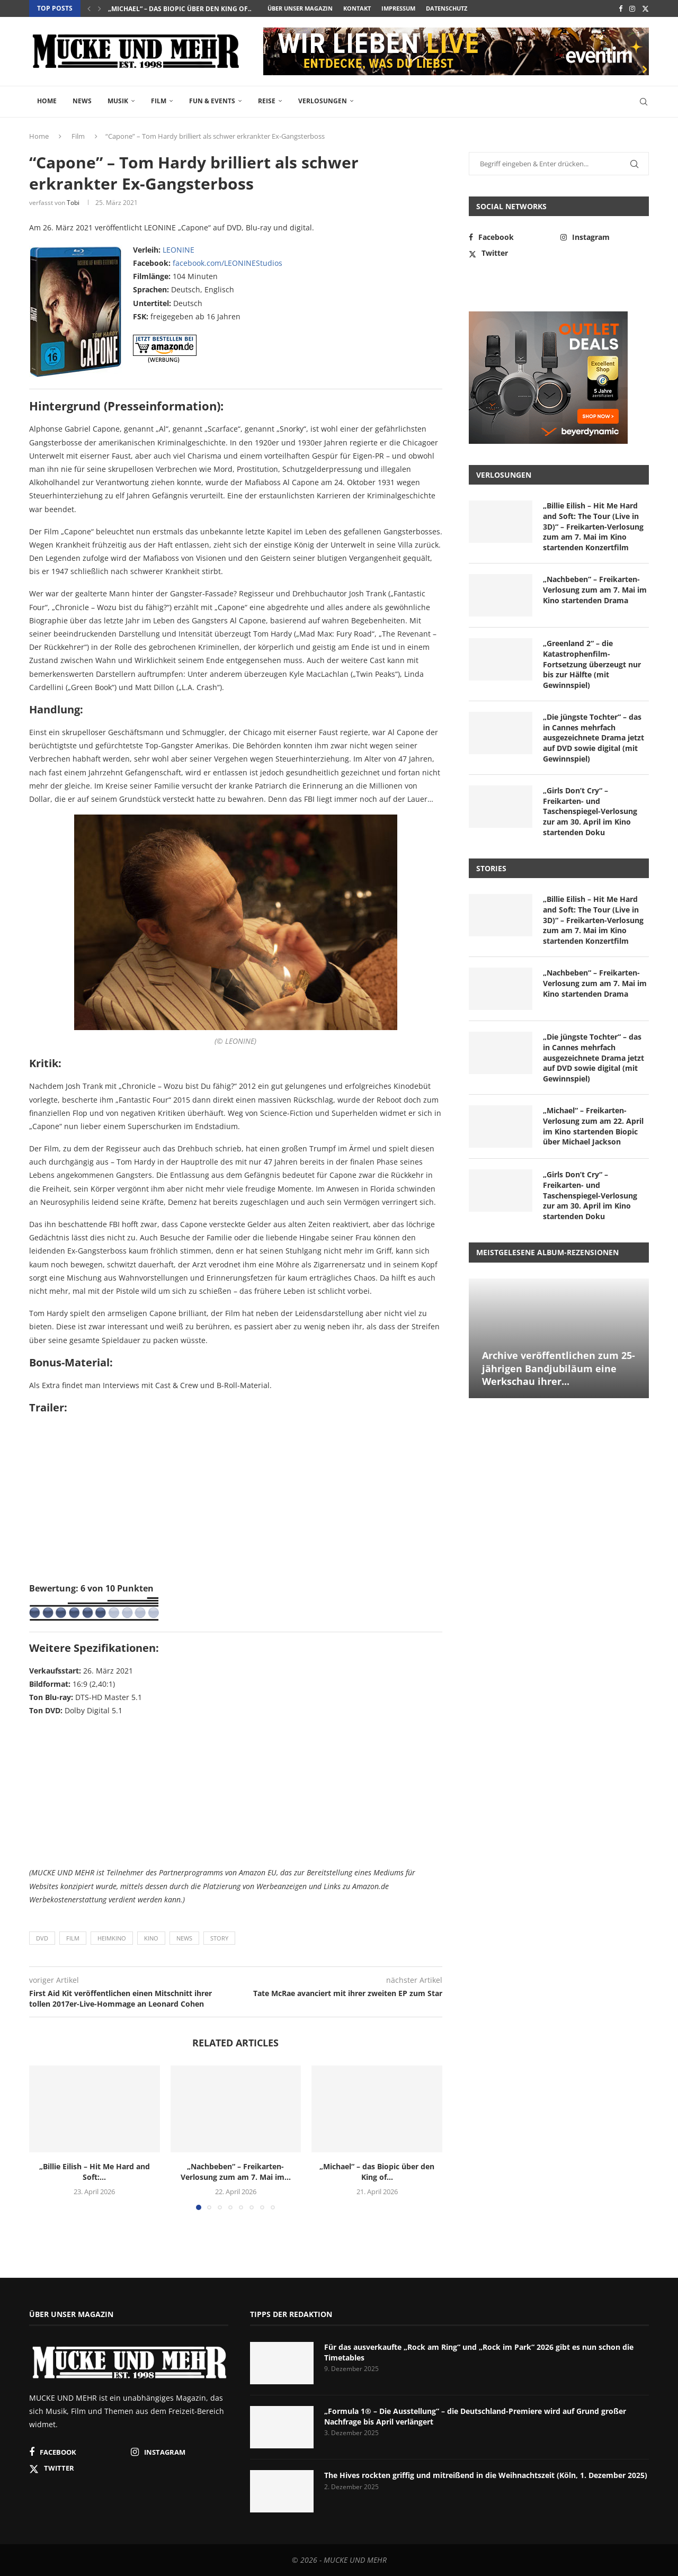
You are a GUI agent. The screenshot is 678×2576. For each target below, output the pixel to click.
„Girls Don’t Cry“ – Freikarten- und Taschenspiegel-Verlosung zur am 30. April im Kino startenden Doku (590, 811)
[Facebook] (620, 8)
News (82, 100)
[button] (89, 8)
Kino (151, 1938)
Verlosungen (322, 100)
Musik (118, 100)
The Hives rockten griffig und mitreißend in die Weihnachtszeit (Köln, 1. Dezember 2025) (485, 2475)
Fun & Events (212, 100)
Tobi (73, 202)
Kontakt (357, 8)
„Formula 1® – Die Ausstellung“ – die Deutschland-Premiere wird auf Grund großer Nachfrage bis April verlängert (475, 2416)
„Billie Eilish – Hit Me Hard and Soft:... (94, 2171)
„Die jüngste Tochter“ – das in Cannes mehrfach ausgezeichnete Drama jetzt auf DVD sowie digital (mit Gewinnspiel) (593, 737)
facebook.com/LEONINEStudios (227, 263)
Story (219, 1938)
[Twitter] (645, 8)
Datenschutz (446, 8)
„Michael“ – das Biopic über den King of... (376, 2171)
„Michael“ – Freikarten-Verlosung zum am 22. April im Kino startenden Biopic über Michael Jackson (593, 1126)
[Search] (643, 101)
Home (47, 100)
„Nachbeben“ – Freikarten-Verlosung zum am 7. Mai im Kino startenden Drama (595, 589)
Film (158, 100)
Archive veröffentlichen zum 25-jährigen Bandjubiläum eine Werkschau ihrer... (558, 1368)
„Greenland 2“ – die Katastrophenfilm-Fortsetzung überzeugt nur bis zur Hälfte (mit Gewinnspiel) (592, 664)
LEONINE (178, 250)
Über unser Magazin (300, 8)
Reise (266, 100)
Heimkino (111, 1938)
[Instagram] (632, 8)
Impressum (398, 8)
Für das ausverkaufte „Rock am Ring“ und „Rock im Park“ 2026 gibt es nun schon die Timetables (479, 2352)
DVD (42, 1938)
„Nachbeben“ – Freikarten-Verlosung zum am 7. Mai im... (206, 8)
